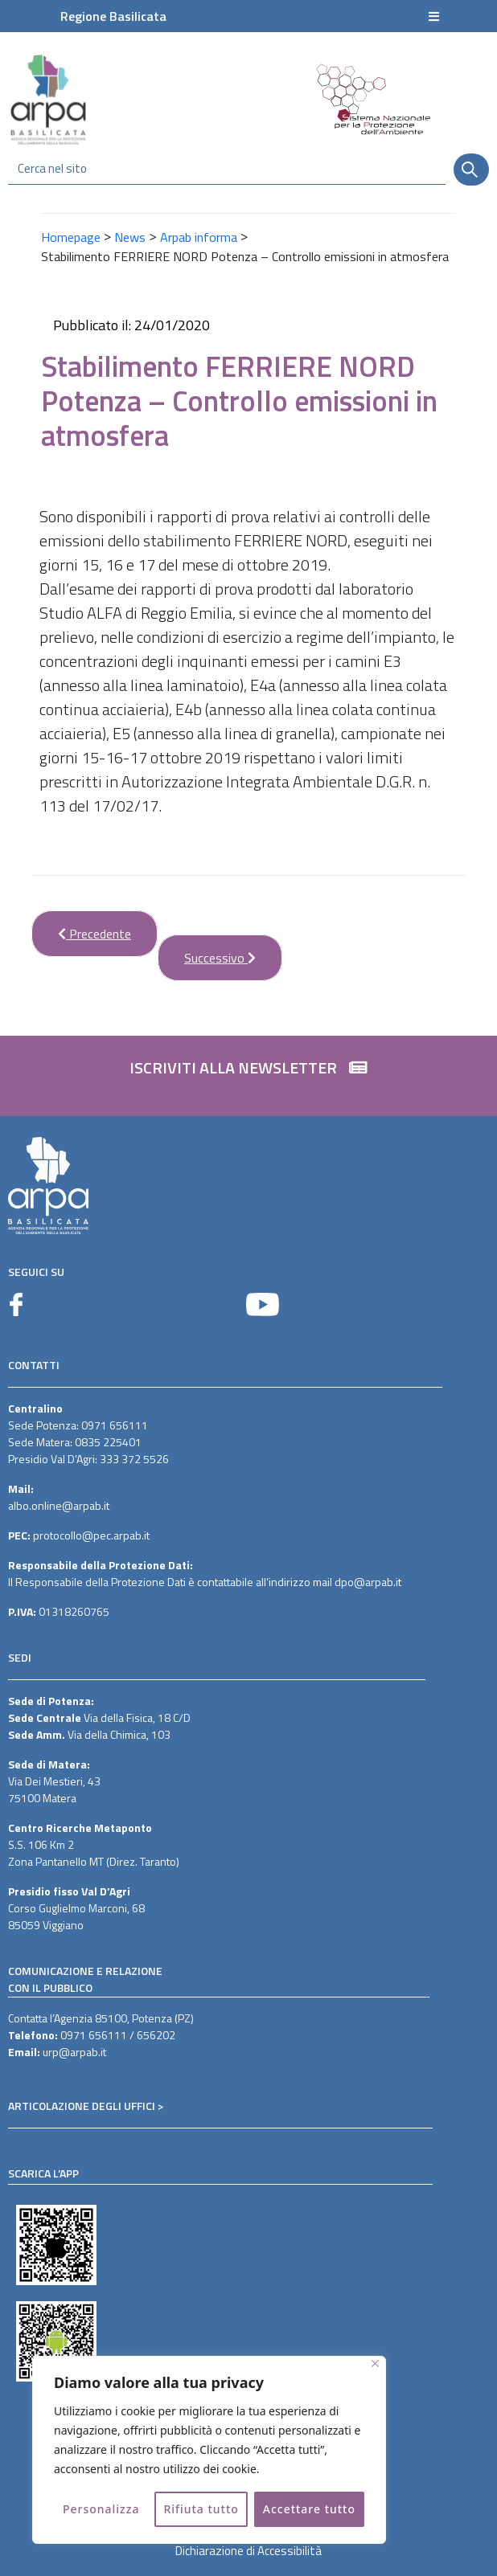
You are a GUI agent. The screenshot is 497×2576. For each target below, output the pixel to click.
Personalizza (101, 2509)
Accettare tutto (309, 2509)
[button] (248, 1076)
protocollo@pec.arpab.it (91, 1535)
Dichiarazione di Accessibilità (248, 2550)
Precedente (81, 926)
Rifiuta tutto (201, 2509)
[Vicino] (375, 2363)
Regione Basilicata (113, 16)
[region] (209, 2450)
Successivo (207, 950)
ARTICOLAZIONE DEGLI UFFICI (81, 2105)
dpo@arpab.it (368, 1581)
